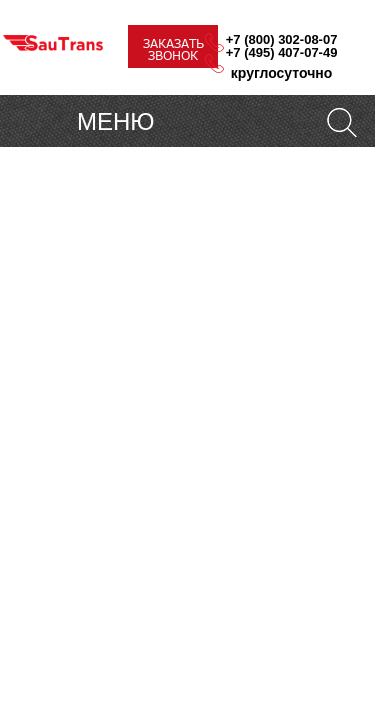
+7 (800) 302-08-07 (282, 39)
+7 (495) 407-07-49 (282, 52)
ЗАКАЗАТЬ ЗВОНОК (173, 49)
